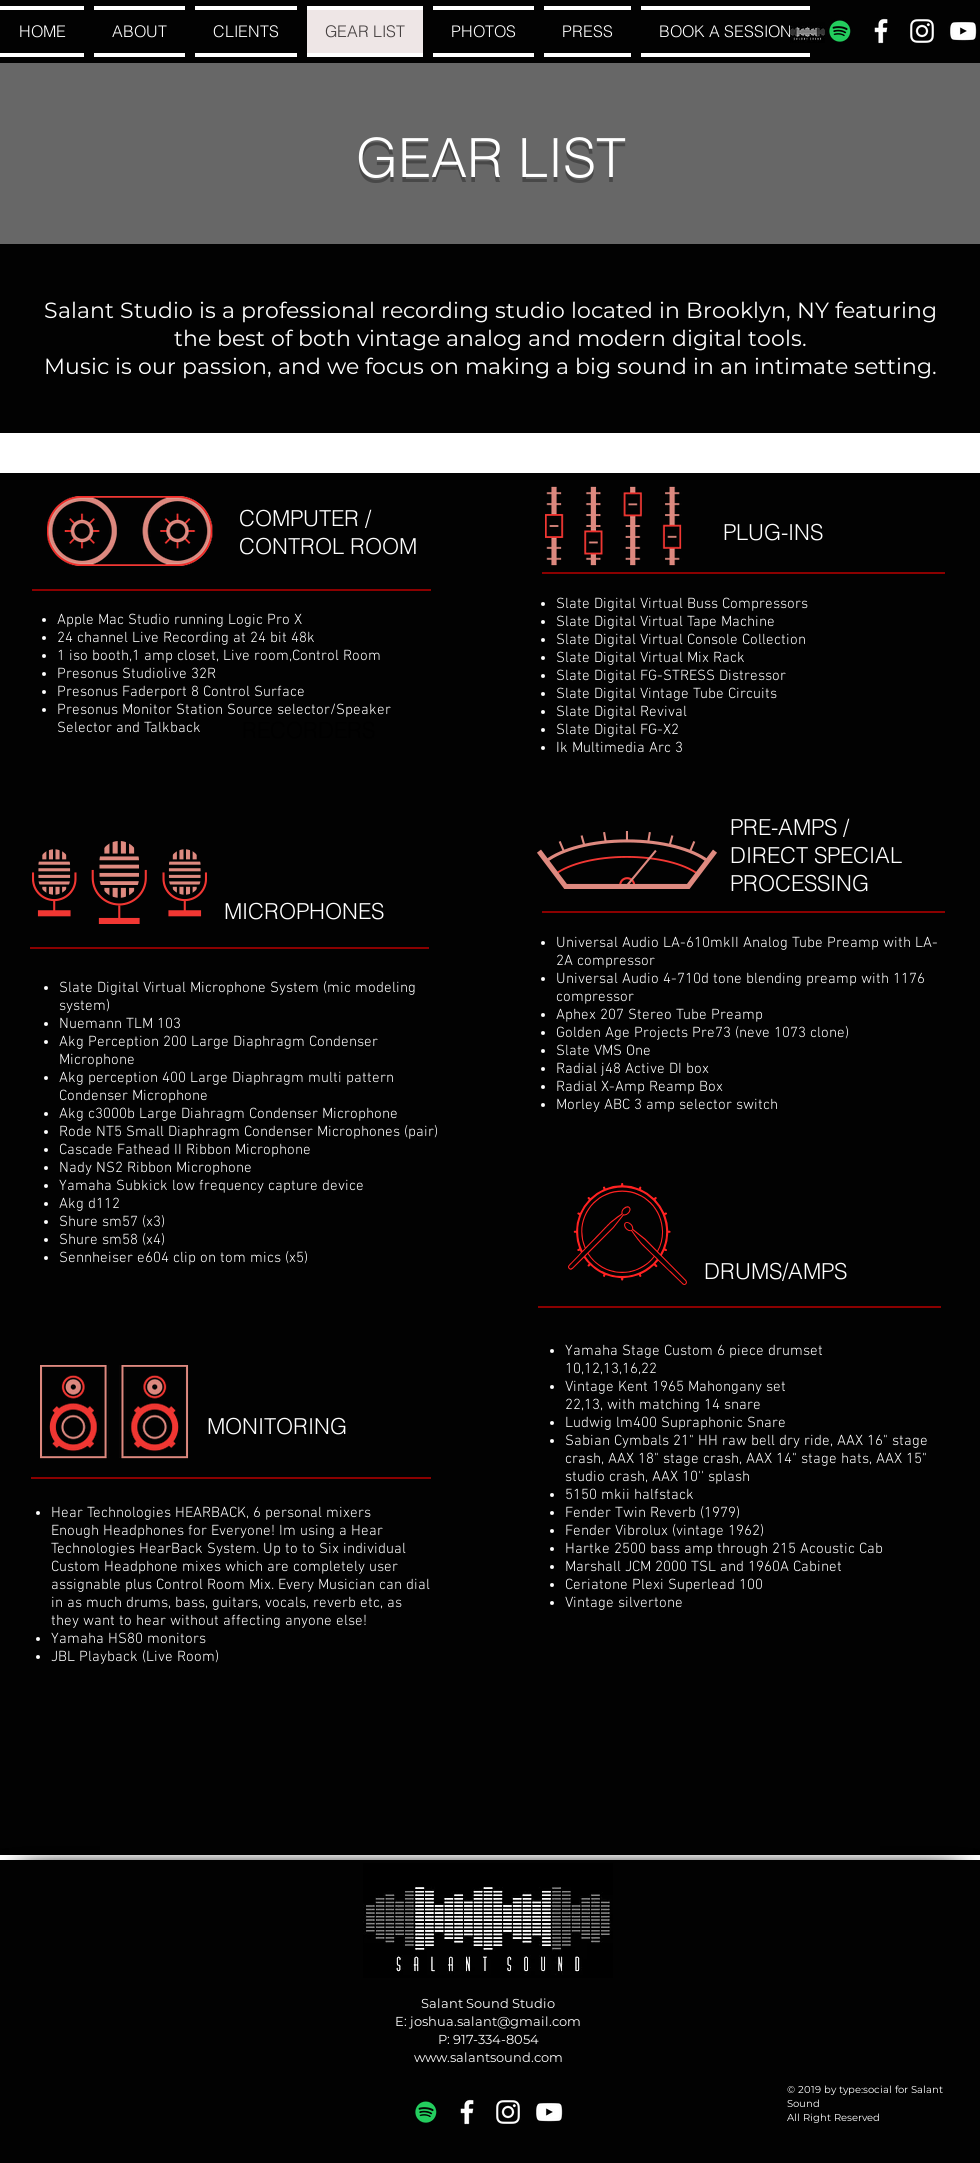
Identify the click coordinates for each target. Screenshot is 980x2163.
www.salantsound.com (488, 2057)
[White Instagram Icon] (922, 31)
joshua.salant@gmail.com (495, 2021)
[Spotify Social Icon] (840, 31)
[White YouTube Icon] (963, 31)
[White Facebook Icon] (881, 31)
